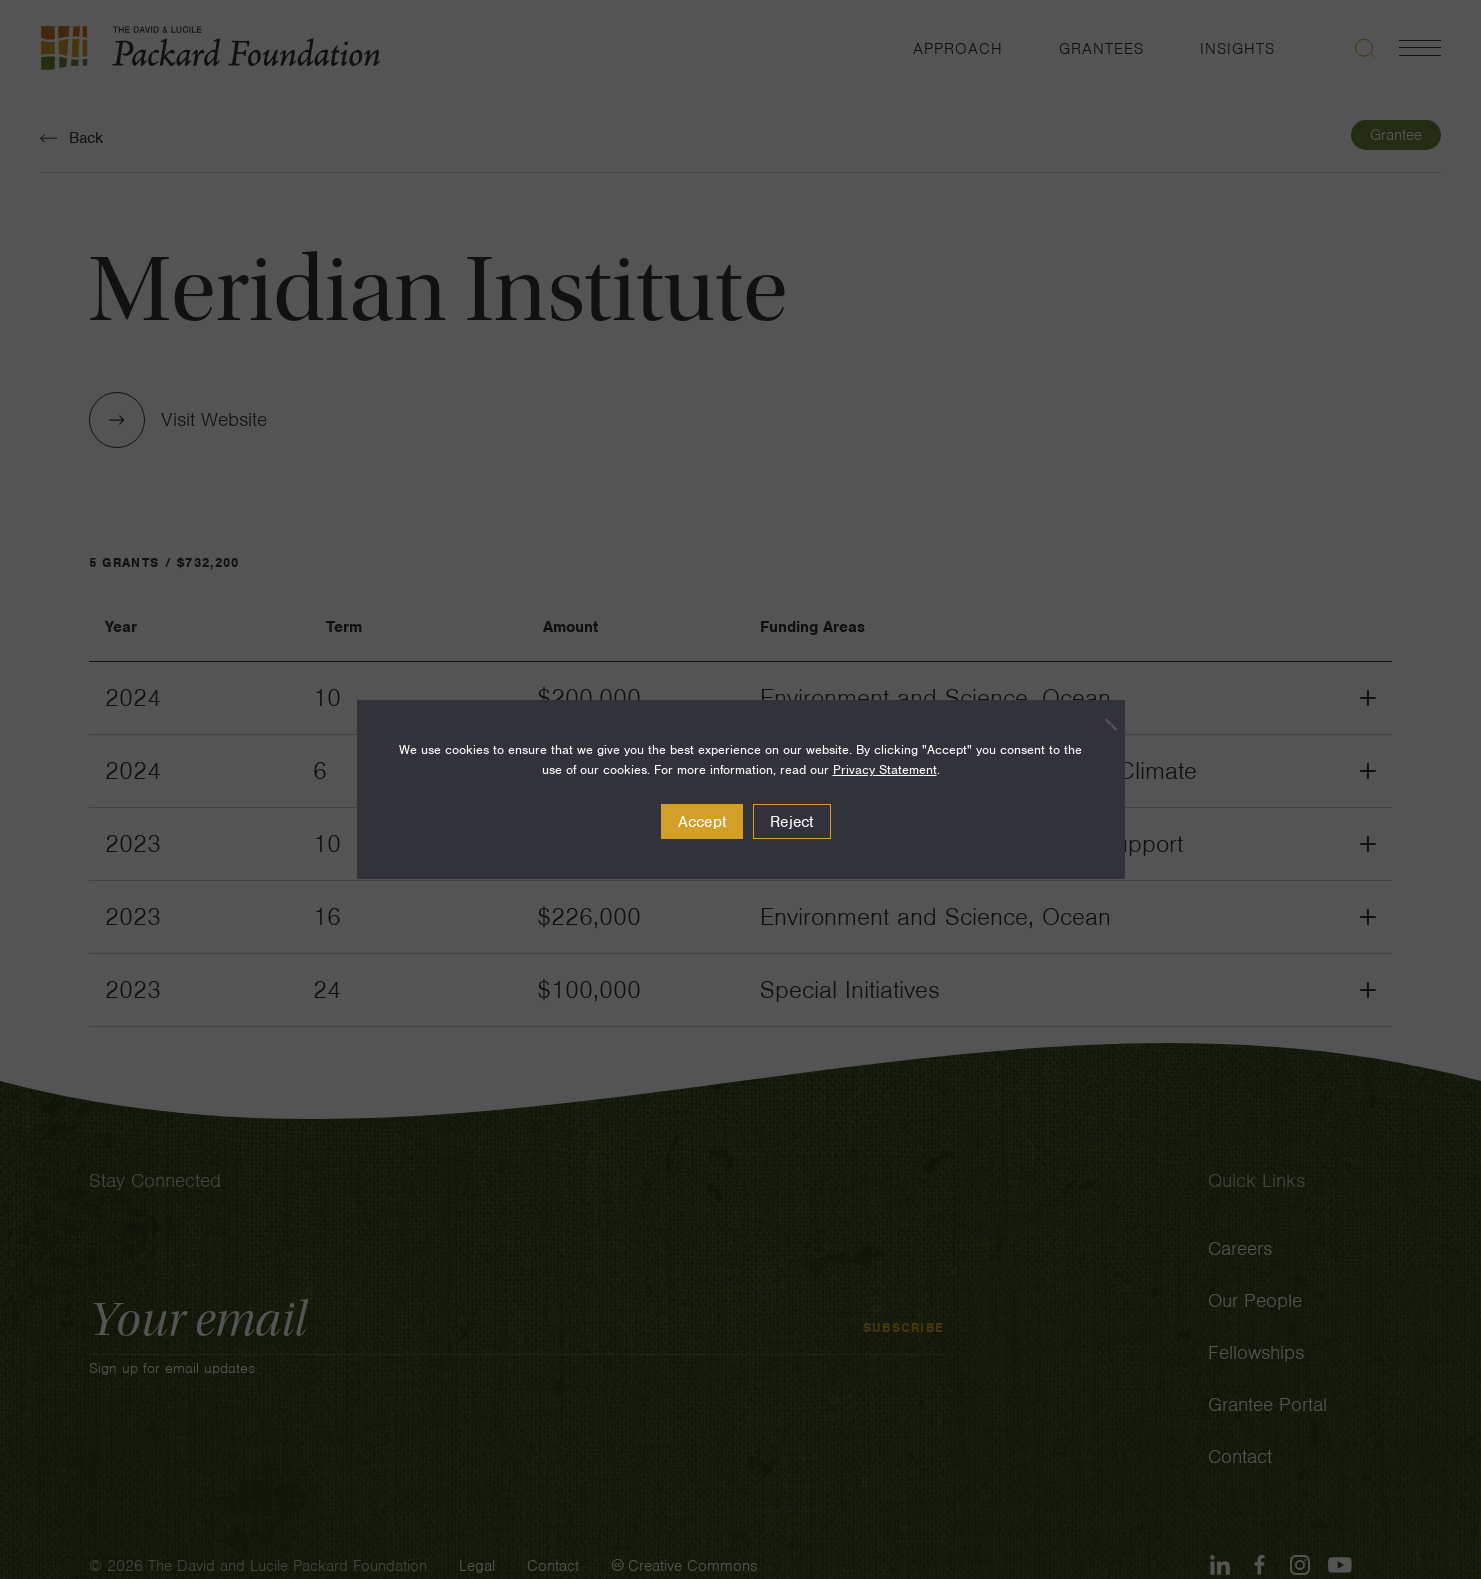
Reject (792, 822)
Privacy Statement (885, 769)
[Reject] (1100, 724)
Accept (702, 822)
